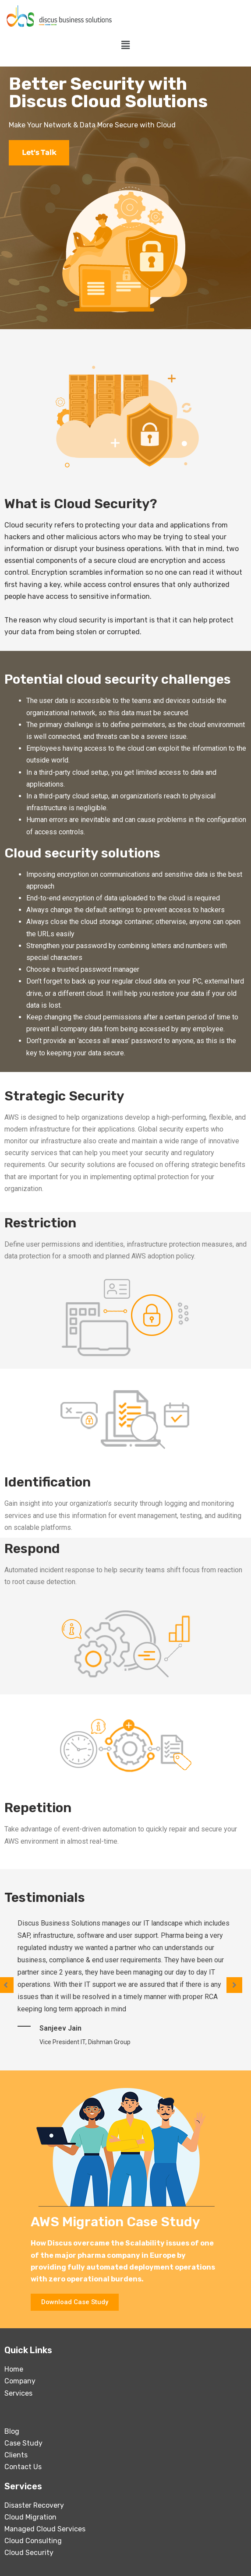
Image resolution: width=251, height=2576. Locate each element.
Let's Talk (39, 152)
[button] (75, 2302)
